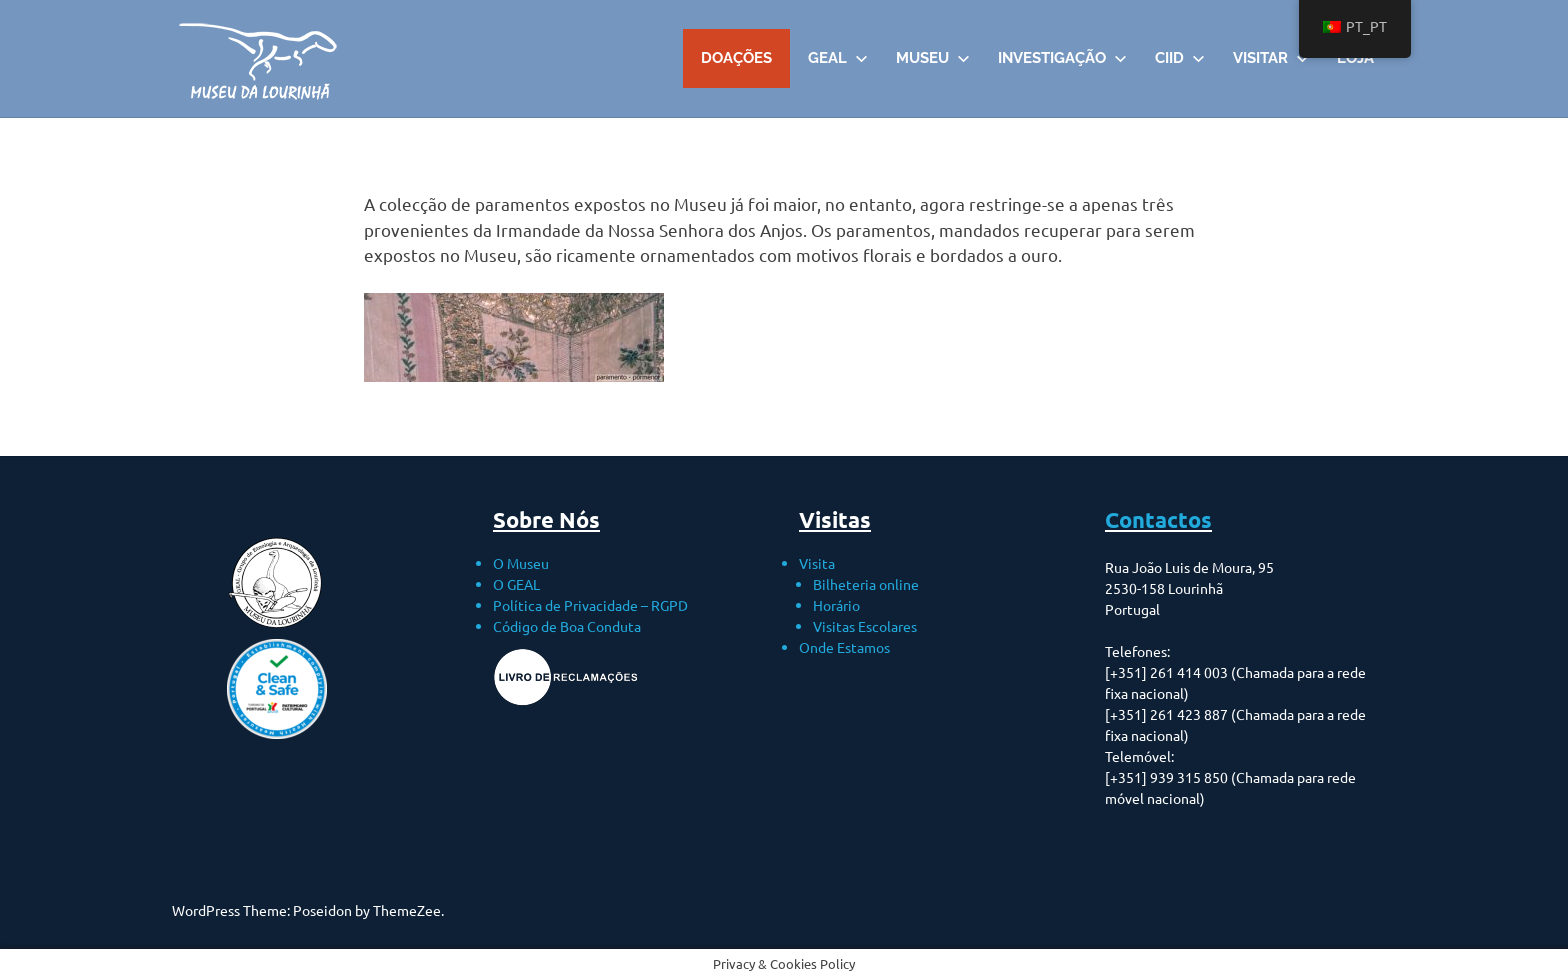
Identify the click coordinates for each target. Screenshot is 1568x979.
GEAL (838, 58)
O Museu (521, 563)
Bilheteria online (866, 584)
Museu (933, 58)
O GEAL (516, 584)
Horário (836, 605)
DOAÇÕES (736, 58)
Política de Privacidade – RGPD (590, 605)
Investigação (1062, 58)
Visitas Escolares (865, 626)
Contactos (1158, 519)
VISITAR (1271, 58)
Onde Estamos (844, 647)
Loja (1355, 58)
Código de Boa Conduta (567, 626)
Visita (817, 563)
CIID (1180, 58)
